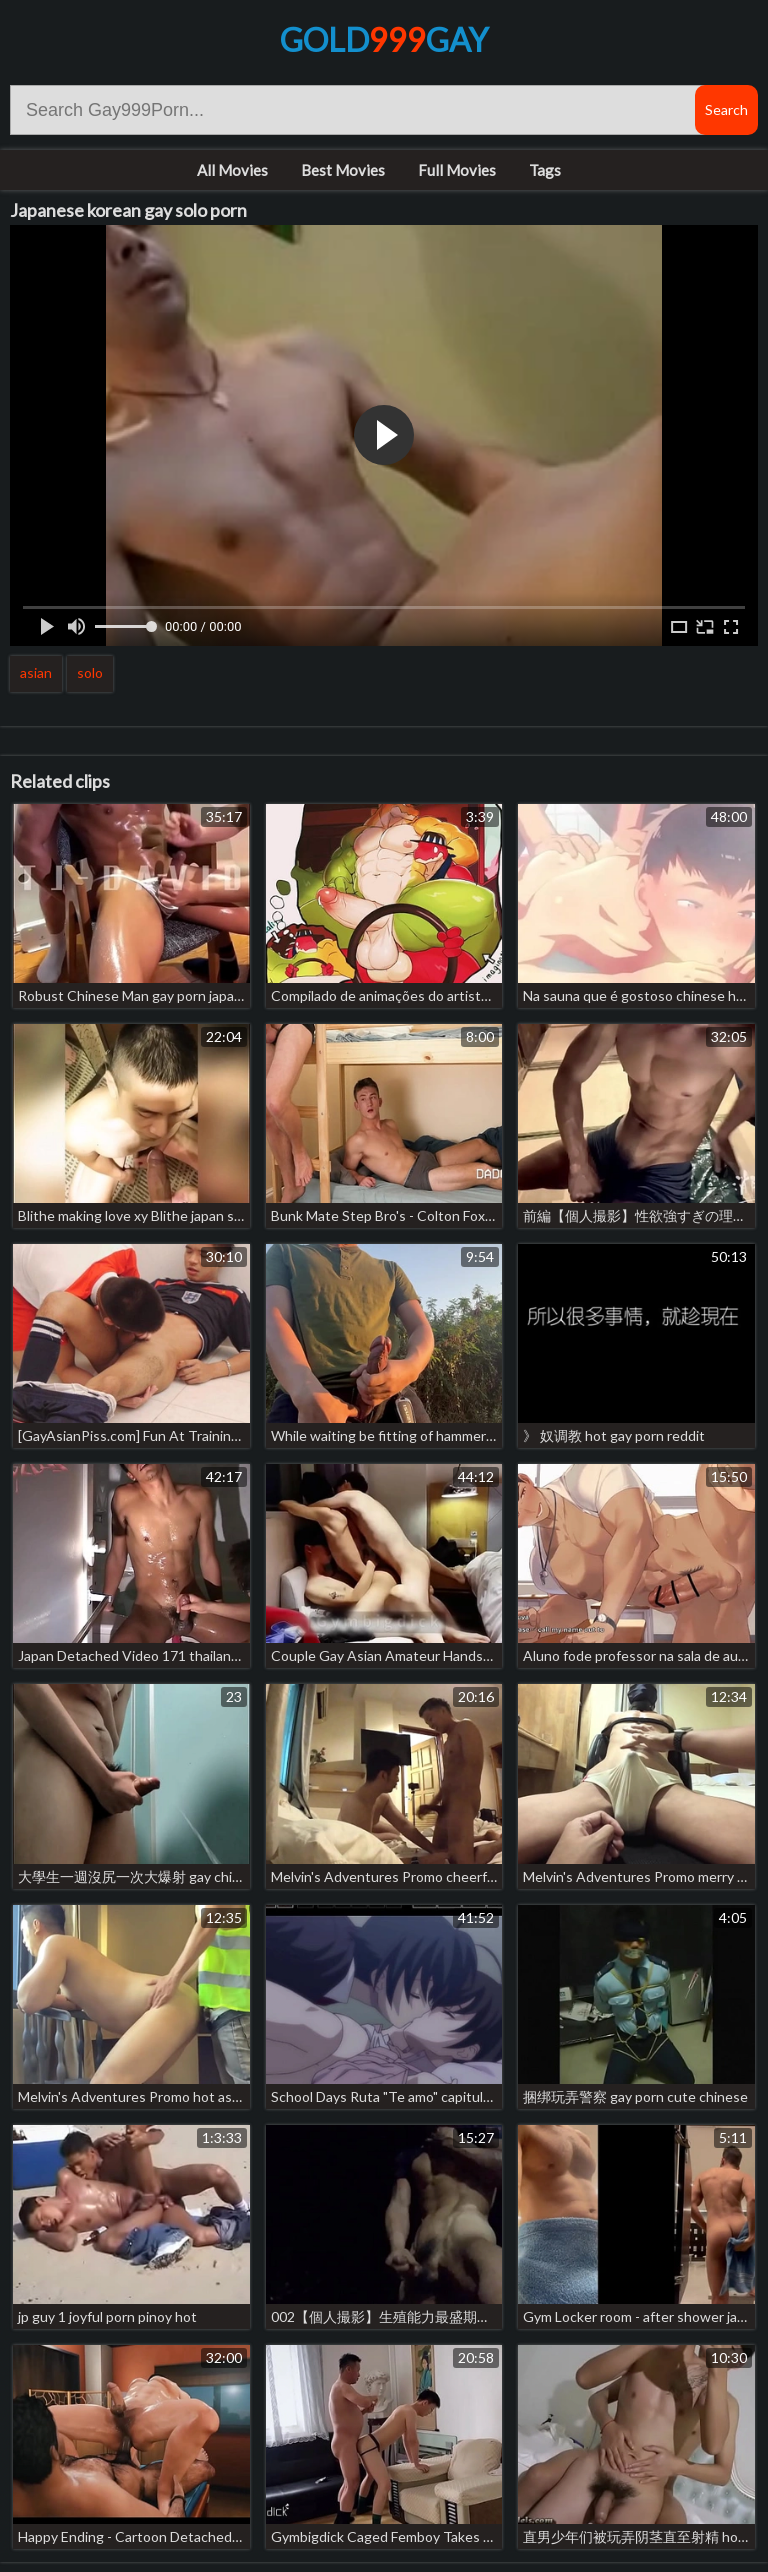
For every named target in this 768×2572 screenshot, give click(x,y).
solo (90, 672)
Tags (545, 170)
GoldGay (384, 39)
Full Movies (457, 170)
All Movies (232, 170)
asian (36, 672)
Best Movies (343, 170)
